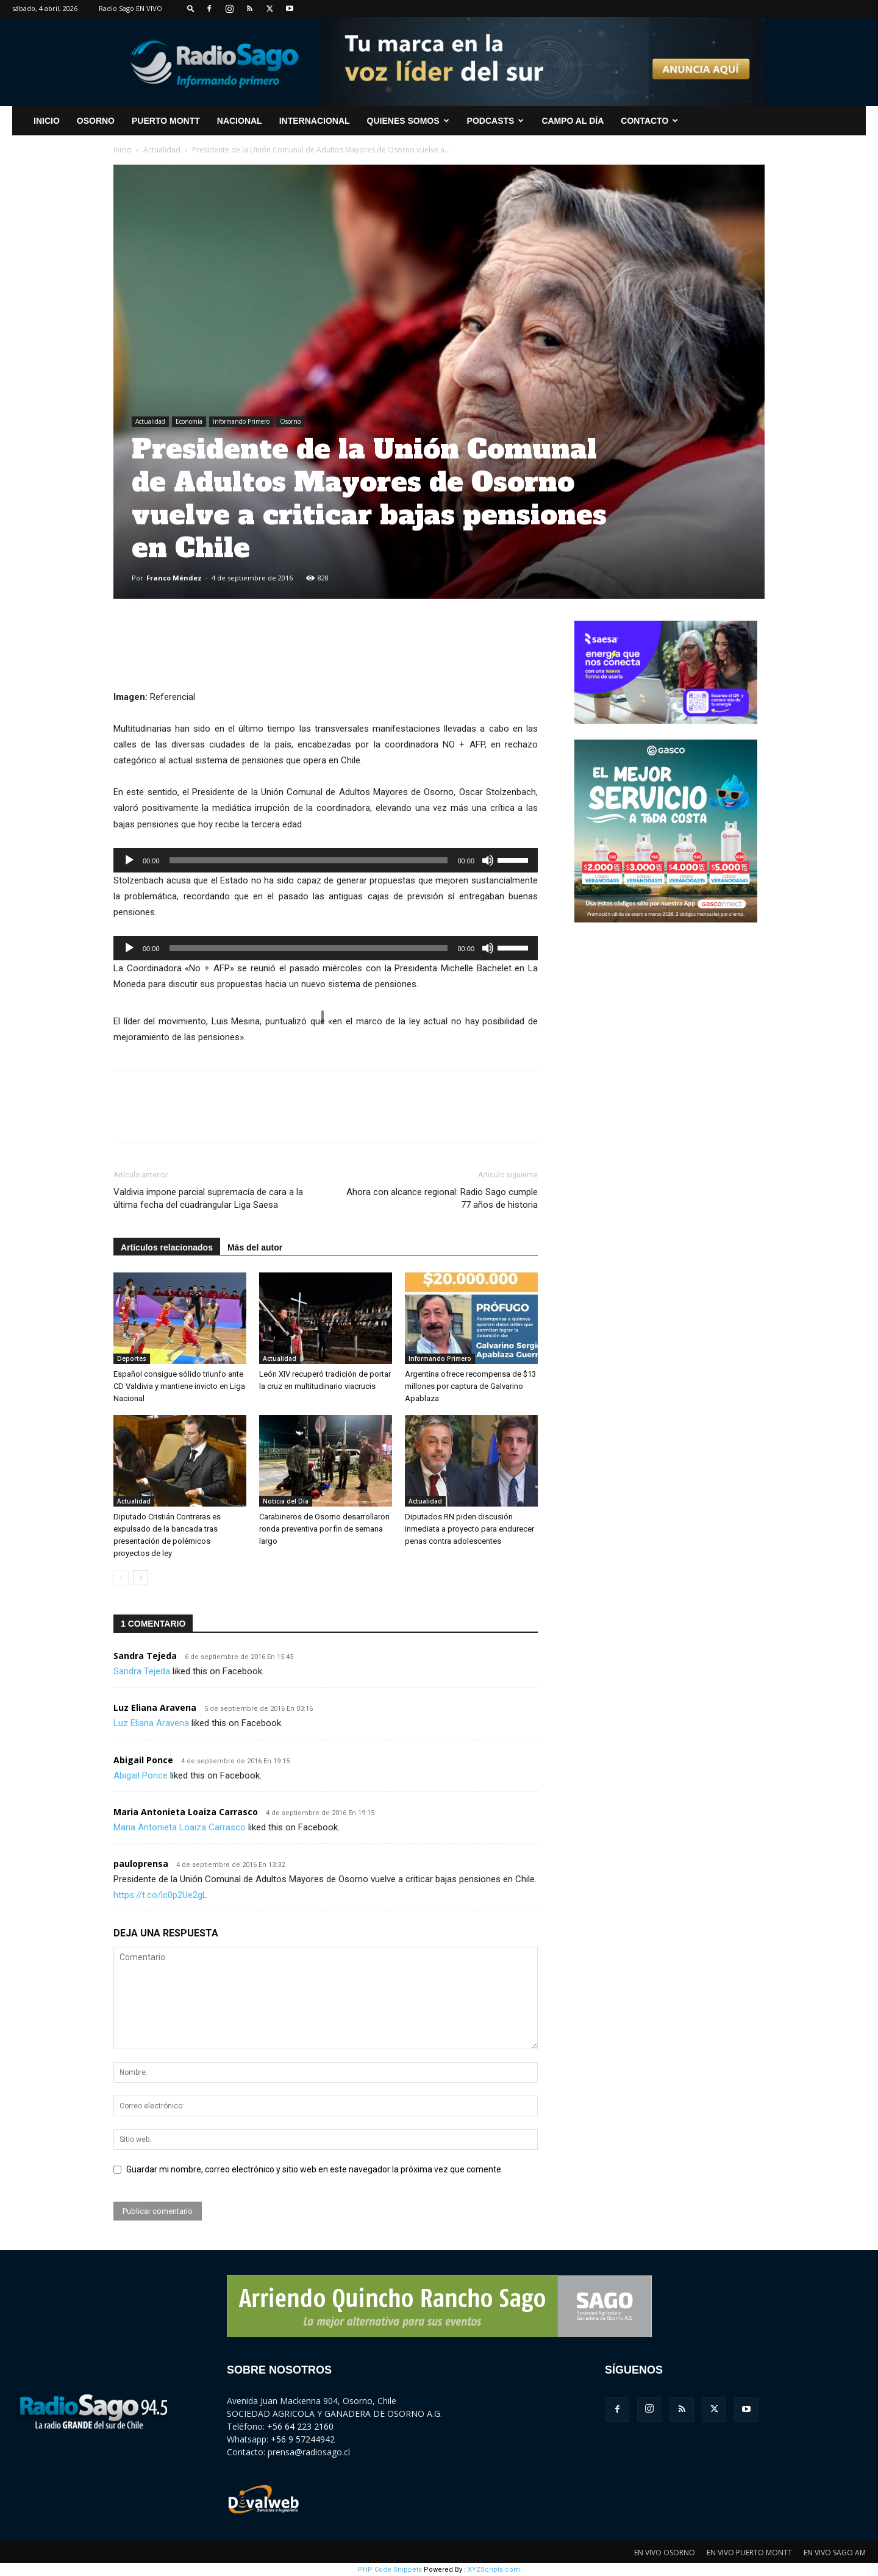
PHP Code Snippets (390, 2570)
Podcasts (495, 121)
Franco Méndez (174, 577)
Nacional (239, 121)
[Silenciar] (488, 860)
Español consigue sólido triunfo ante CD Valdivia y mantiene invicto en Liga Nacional (179, 1386)
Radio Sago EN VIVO (130, 8)
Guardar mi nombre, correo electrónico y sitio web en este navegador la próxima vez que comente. (314, 2169)
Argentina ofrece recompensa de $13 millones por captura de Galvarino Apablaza (470, 1386)
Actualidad (161, 149)
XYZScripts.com (494, 2570)
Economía (189, 421)
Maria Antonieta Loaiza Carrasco (185, 1812)
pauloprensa (140, 1863)
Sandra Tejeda (145, 1655)
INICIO (47, 121)
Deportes (131, 1358)
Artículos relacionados (167, 1247)
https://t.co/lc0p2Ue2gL (160, 1894)
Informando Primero (241, 421)
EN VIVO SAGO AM (835, 2552)
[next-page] (140, 1577)
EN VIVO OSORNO (664, 2552)
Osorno (96, 121)
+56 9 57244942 (303, 2439)
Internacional (314, 121)
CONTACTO (649, 121)
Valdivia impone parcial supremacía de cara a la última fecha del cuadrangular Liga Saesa (208, 1198)
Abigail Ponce (143, 1760)
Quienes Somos (408, 121)
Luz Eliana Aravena (154, 1707)
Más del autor (254, 1247)
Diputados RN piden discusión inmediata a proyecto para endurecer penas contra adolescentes (469, 1529)
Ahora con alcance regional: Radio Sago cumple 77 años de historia (442, 1198)
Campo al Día (572, 121)
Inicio (122, 149)
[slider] (309, 860)
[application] (325, 860)
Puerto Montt (166, 121)
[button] (191, 8)
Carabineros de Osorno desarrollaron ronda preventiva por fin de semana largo (324, 1529)
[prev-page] (121, 1577)
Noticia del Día (286, 1501)
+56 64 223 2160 (300, 2426)
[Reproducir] (129, 860)
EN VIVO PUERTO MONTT (749, 2552)
